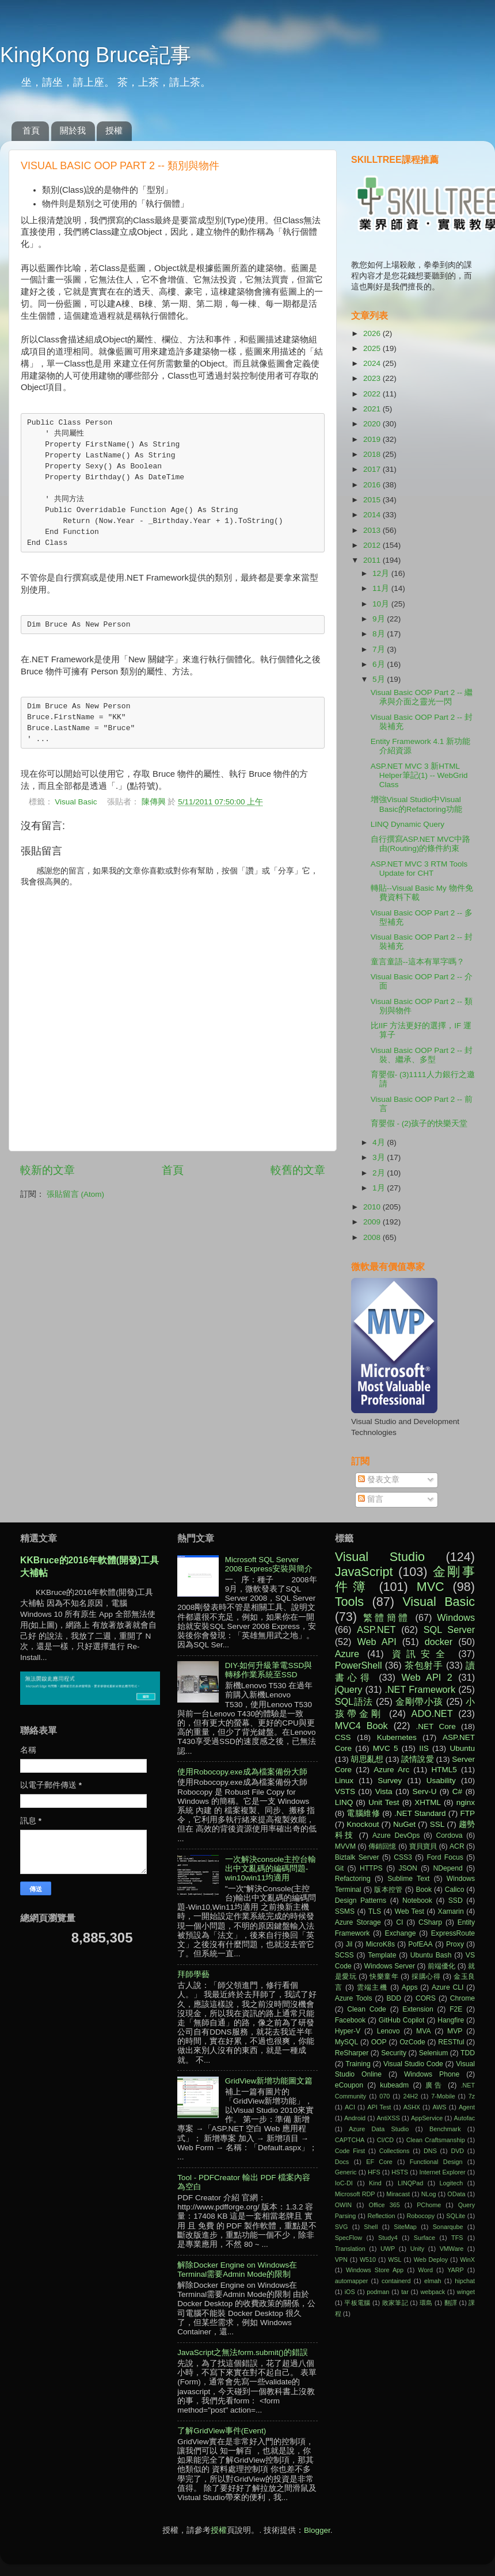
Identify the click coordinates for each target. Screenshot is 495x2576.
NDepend (448, 1868)
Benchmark (445, 2128)
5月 (379, 679)
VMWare (452, 2248)
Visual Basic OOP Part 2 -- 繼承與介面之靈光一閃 (422, 697)
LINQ (344, 1802)
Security (393, 2053)
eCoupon (349, 2085)
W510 (368, 2259)
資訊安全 (421, 1653)
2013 (373, 530)
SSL (437, 1824)
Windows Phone (431, 2074)
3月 (379, 1157)
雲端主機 (372, 1987)
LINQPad (410, 2183)
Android (354, 2118)
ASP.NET (376, 1629)
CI (399, 1922)
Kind (375, 2183)
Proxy (455, 1944)
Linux (344, 1780)
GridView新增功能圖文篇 (269, 2081)
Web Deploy (431, 2259)
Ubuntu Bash (431, 1955)
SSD (455, 1900)
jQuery (349, 1689)
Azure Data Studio (379, 2128)
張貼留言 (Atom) (75, 1194)
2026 (373, 333)
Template (382, 1955)
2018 (373, 454)
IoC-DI (344, 2183)
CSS (343, 1737)
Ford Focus (445, 1857)
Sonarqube (448, 2226)
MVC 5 (385, 1748)
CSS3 (403, 1857)
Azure (347, 1653)
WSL (394, 2259)
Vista (384, 1791)
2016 (373, 484)
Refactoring (353, 1879)
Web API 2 (427, 1677)
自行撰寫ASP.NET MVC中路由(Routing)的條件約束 (421, 844)
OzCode (412, 2042)
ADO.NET (432, 1713)
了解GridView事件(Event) (221, 2430)
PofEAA (420, 1944)
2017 (373, 469)
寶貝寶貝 (423, 1846)
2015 (373, 499)
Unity (417, 2248)
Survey (390, 1780)
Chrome (462, 1998)
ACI (350, 2107)
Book (424, 1890)
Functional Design (436, 2161)
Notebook (417, 1900)
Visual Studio (380, 1557)
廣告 (434, 2085)
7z (472, 2096)
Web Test (409, 1911)
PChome (429, 2204)
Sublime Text (408, 1879)
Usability (441, 1780)
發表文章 (378, 1479)
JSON (407, 1868)
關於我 (73, 130)
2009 (373, 1222)
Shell (371, 2226)
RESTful (451, 2042)
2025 (373, 348)
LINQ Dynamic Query (407, 824)
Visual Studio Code (413, 2064)
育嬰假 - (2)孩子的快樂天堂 (419, 1123)
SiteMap (405, 2226)
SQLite (455, 2215)
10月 (381, 604)
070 (384, 2096)
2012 (373, 545)
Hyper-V (348, 2031)
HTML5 (444, 1769)
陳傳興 (155, 801)
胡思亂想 (367, 1759)
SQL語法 (354, 1701)
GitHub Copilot (402, 2020)
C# (457, 1791)
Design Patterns (360, 1900)
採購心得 (426, 1976)
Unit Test (383, 1802)
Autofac (464, 2118)
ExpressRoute (453, 1933)
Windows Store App (374, 2269)
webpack (432, 2291)
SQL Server (449, 1629)
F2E (456, 2009)
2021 (373, 408)
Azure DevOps (396, 1835)
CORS (426, 1998)
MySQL (346, 2042)
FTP (467, 1813)
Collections (394, 2150)
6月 (379, 664)
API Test (379, 2107)
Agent (467, 2107)
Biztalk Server (357, 1857)
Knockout (362, 1824)
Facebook (350, 2020)
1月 (379, 1188)
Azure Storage (358, 1922)
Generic (346, 2172)
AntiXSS (387, 2118)
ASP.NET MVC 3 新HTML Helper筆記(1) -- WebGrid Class (419, 775)
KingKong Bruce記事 (95, 55)
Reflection (381, 2215)
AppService (427, 2118)
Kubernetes (397, 1737)
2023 (373, 378)
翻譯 (451, 2302)
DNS (430, 2150)
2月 (379, 1173)
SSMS (345, 1911)
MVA (423, 2031)
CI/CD (385, 2139)
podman (378, 2291)
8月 (379, 633)
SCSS (344, 1955)
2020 (373, 423)
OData (456, 2193)
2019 (373, 439)
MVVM (345, 1846)
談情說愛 (417, 1759)
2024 (373, 363)
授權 (114, 130)
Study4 (388, 2237)
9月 (379, 619)
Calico (454, 1890)
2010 (373, 1207)
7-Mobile (443, 2096)
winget (466, 2291)
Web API (377, 1641)
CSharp (430, 1922)
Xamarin (451, 1911)
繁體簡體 (386, 1617)
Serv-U (424, 1791)
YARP (455, 2269)
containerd (396, 2280)
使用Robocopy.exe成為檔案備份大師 (242, 1772)
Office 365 (384, 2204)
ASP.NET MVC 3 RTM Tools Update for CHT (419, 868)
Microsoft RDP (355, 2193)
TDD (467, 2053)
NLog (428, 2193)
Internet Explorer (443, 2172)
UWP (387, 2248)
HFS (374, 2172)
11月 (381, 588)
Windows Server (390, 1966)
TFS (457, 2237)
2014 (373, 514)
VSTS (345, 1791)
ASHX (411, 2107)
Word (425, 2269)
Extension (417, 2009)
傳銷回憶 (382, 1846)
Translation (350, 2248)
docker (439, 1641)
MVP (454, 2031)
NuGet (404, 1824)
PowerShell (358, 1665)
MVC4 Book (361, 1725)
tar (405, 2291)
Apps (410, 1987)
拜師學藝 (193, 1974)
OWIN (343, 2204)
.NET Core (436, 1726)
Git (339, 1868)
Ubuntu (462, 1748)
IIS (424, 1748)
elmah (432, 2280)
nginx (465, 1802)
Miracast (398, 2193)
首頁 (31, 130)
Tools (349, 1601)
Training (357, 2064)
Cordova (449, 1835)
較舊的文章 (298, 1170)
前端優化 (441, 1966)
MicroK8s (380, 1944)
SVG (341, 2226)
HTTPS (371, 1868)
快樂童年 (384, 1976)
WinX (467, 2259)
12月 (381, 573)
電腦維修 (363, 1813)
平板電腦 (357, 2302)
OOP (379, 2042)
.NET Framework (419, 1689)
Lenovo (388, 2031)
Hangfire (450, 2020)
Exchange (400, 1933)
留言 (370, 1499)
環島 (426, 2302)
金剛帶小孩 (419, 1701)
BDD (393, 1998)
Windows (456, 1617)
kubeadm (394, 2085)
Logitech (451, 2183)
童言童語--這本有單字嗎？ (417, 961)
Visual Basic (76, 801)
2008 (373, 1237)
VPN (341, 2259)
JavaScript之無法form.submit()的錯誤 (242, 2352)
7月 (379, 649)
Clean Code (366, 2009)
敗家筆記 (395, 2302)
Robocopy (421, 2215)
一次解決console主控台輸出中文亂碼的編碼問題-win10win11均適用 (271, 1868)
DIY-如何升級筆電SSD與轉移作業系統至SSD (269, 1670)
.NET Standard (420, 1813)
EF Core (379, 2161)
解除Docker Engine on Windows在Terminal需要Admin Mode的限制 (237, 2270)
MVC (430, 1586)
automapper (351, 2280)
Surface (424, 2237)
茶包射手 (424, 1665)
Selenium (433, 2053)
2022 (373, 394)
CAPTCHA (350, 2139)
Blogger (317, 2530)
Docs (342, 2161)
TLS (374, 1911)
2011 (373, 560)
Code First (350, 2150)
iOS (350, 2291)
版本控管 (388, 1890)
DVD (457, 2150)
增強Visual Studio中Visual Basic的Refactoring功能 (416, 804)
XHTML (427, 1802)
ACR (457, 1846)
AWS (439, 2107)
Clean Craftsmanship (435, 2139)
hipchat (465, 2280)
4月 (379, 1142)
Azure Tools (353, 1998)
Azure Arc (391, 1769)
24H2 (410, 2096)
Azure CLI (447, 1987)
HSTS (399, 2172)
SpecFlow (348, 2237)
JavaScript (364, 1571)
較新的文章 (47, 1170)
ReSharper (352, 2053)
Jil (349, 1944)
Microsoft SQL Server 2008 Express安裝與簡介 (269, 1564)
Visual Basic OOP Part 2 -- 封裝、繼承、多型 (422, 1055)
